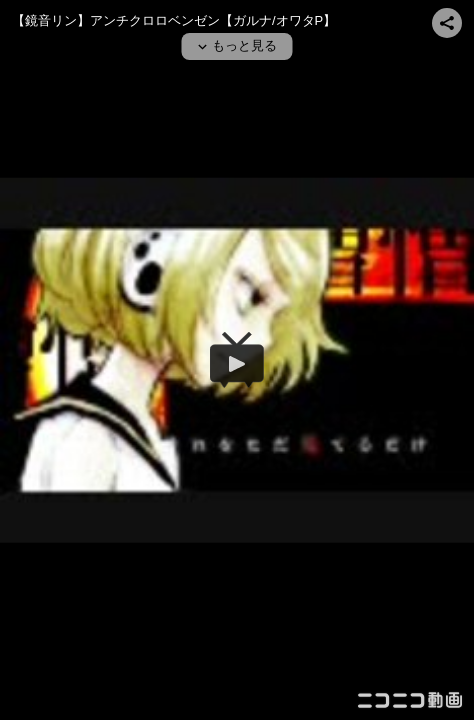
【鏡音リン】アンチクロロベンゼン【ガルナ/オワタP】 (174, 20)
